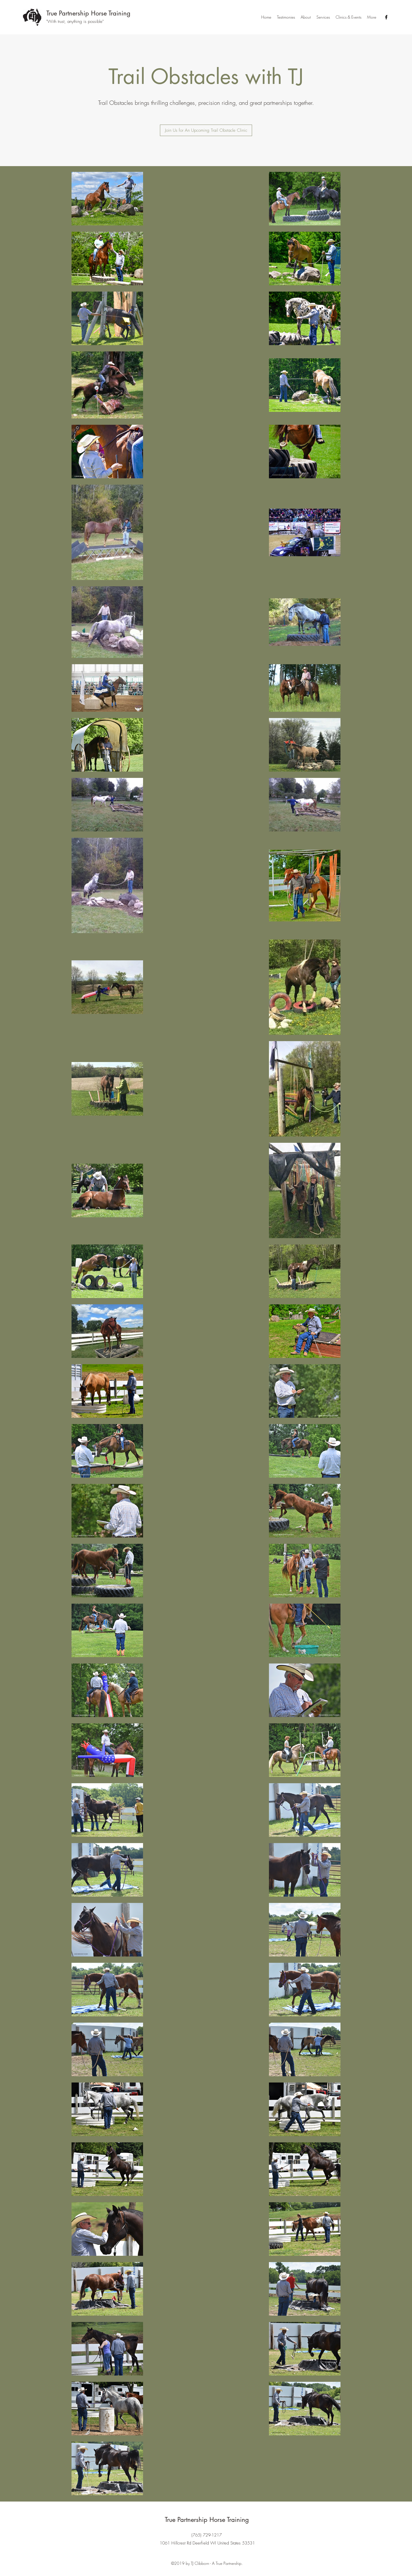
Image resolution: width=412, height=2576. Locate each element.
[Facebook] (386, 17)
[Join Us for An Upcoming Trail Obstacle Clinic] (206, 130)
